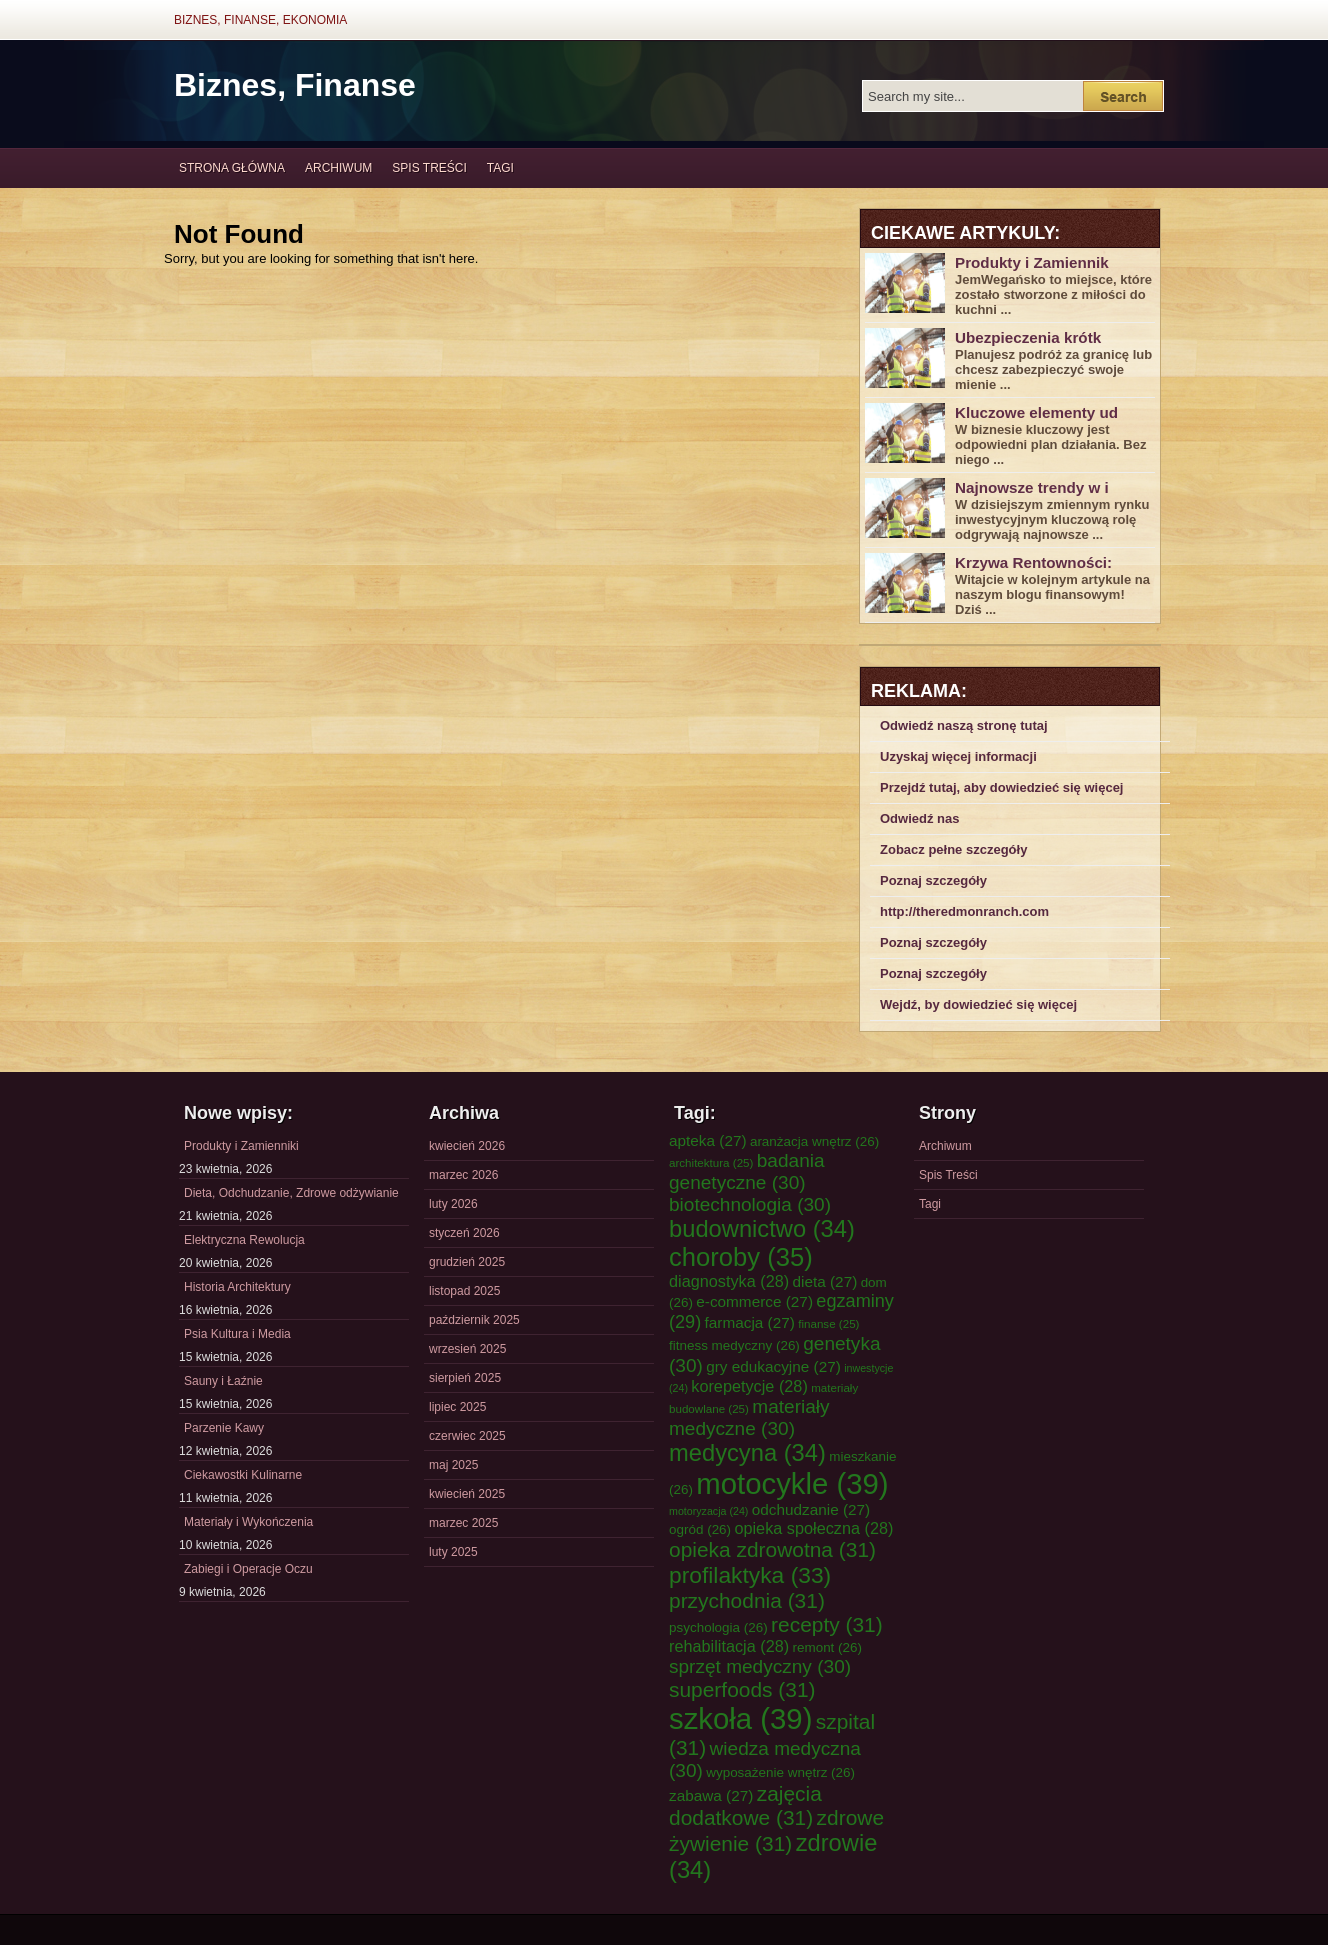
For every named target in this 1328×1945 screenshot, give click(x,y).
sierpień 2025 (465, 1378)
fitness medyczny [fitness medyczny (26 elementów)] (734, 1345)
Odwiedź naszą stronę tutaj (964, 725)
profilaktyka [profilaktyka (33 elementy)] (750, 1575)
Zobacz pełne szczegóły (953, 849)
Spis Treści (429, 168)
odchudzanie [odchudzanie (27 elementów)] (811, 1509)
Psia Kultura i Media (237, 1334)
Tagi (500, 168)
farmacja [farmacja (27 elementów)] (750, 1322)
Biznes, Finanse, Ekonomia (260, 20)
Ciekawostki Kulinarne (243, 1475)
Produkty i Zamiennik (1032, 262)
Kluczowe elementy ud (1036, 412)
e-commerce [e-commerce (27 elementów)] (754, 1301)
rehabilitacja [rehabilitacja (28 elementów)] (729, 1646)
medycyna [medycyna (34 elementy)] (747, 1453)
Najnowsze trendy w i (1032, 487)
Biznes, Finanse (295, 85)
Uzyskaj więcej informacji (958, 756)
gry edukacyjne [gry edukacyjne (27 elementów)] (773, 1366)
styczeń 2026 (464, 1233)
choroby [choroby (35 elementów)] (741, 1257)
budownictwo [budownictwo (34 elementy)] (762, 1229)
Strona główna (232, 168)
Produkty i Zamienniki (241, 1146)
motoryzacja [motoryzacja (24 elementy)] (708, 1511)
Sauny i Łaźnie (223, 1381)
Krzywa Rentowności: (1033, 562)
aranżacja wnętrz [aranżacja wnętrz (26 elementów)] (814, 1141)
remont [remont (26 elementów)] (827, 1647)
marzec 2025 (463, 1523)
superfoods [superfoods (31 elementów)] (742, 1689)
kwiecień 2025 (467, 1494)
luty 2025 (453, 1552)
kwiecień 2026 (467, 1146)
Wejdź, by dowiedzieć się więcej (978, 1004)
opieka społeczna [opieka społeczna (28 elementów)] (813, 1528)
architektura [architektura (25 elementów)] (711, 1162)
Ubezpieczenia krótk (1028, 337)
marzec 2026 (463, 1175)
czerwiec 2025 (467, 1436)
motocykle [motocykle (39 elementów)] (792, 1483)
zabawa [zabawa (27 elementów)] (711, 1795)
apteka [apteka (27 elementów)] (708, 1140)
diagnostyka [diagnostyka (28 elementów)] (729, 1281)
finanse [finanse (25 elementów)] (828, 1323)
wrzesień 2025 (467, 1349)
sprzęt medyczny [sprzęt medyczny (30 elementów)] (760, 1666)
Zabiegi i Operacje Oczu (248, 1569)
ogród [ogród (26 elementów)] (700, 1529)
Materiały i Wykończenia (248, 1522)
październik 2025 (474, 1320)
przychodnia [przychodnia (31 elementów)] (747, 1600)
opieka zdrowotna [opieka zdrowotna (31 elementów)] (772, 1549)
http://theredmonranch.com (964, 911)
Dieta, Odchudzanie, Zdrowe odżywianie (291, 1193)
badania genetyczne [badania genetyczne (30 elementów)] (747, 1171)
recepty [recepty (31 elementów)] (827, 1624)
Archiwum (338, 168)
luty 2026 (453, 1204)
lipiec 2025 (457, 1407)
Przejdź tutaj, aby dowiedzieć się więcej (1001, 787)
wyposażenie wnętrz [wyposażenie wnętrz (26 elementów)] (780, 1772)
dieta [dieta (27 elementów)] (825, 1281)
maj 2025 (453, 1465)
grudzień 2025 (467, 1262)
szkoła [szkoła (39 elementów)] (740, 1718)
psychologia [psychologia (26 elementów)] (718, 1627)
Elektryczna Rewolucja (244, 1240)
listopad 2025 (464, 1291)
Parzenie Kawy (224, 1428)
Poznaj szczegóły (933, 880)
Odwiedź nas (919, 818)
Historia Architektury (237, 1287)
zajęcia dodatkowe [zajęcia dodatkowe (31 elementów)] (745, 1805)
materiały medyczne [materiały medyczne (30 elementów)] (749, 1417)
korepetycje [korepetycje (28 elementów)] (749, 1386)
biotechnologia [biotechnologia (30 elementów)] (750, 1204)
